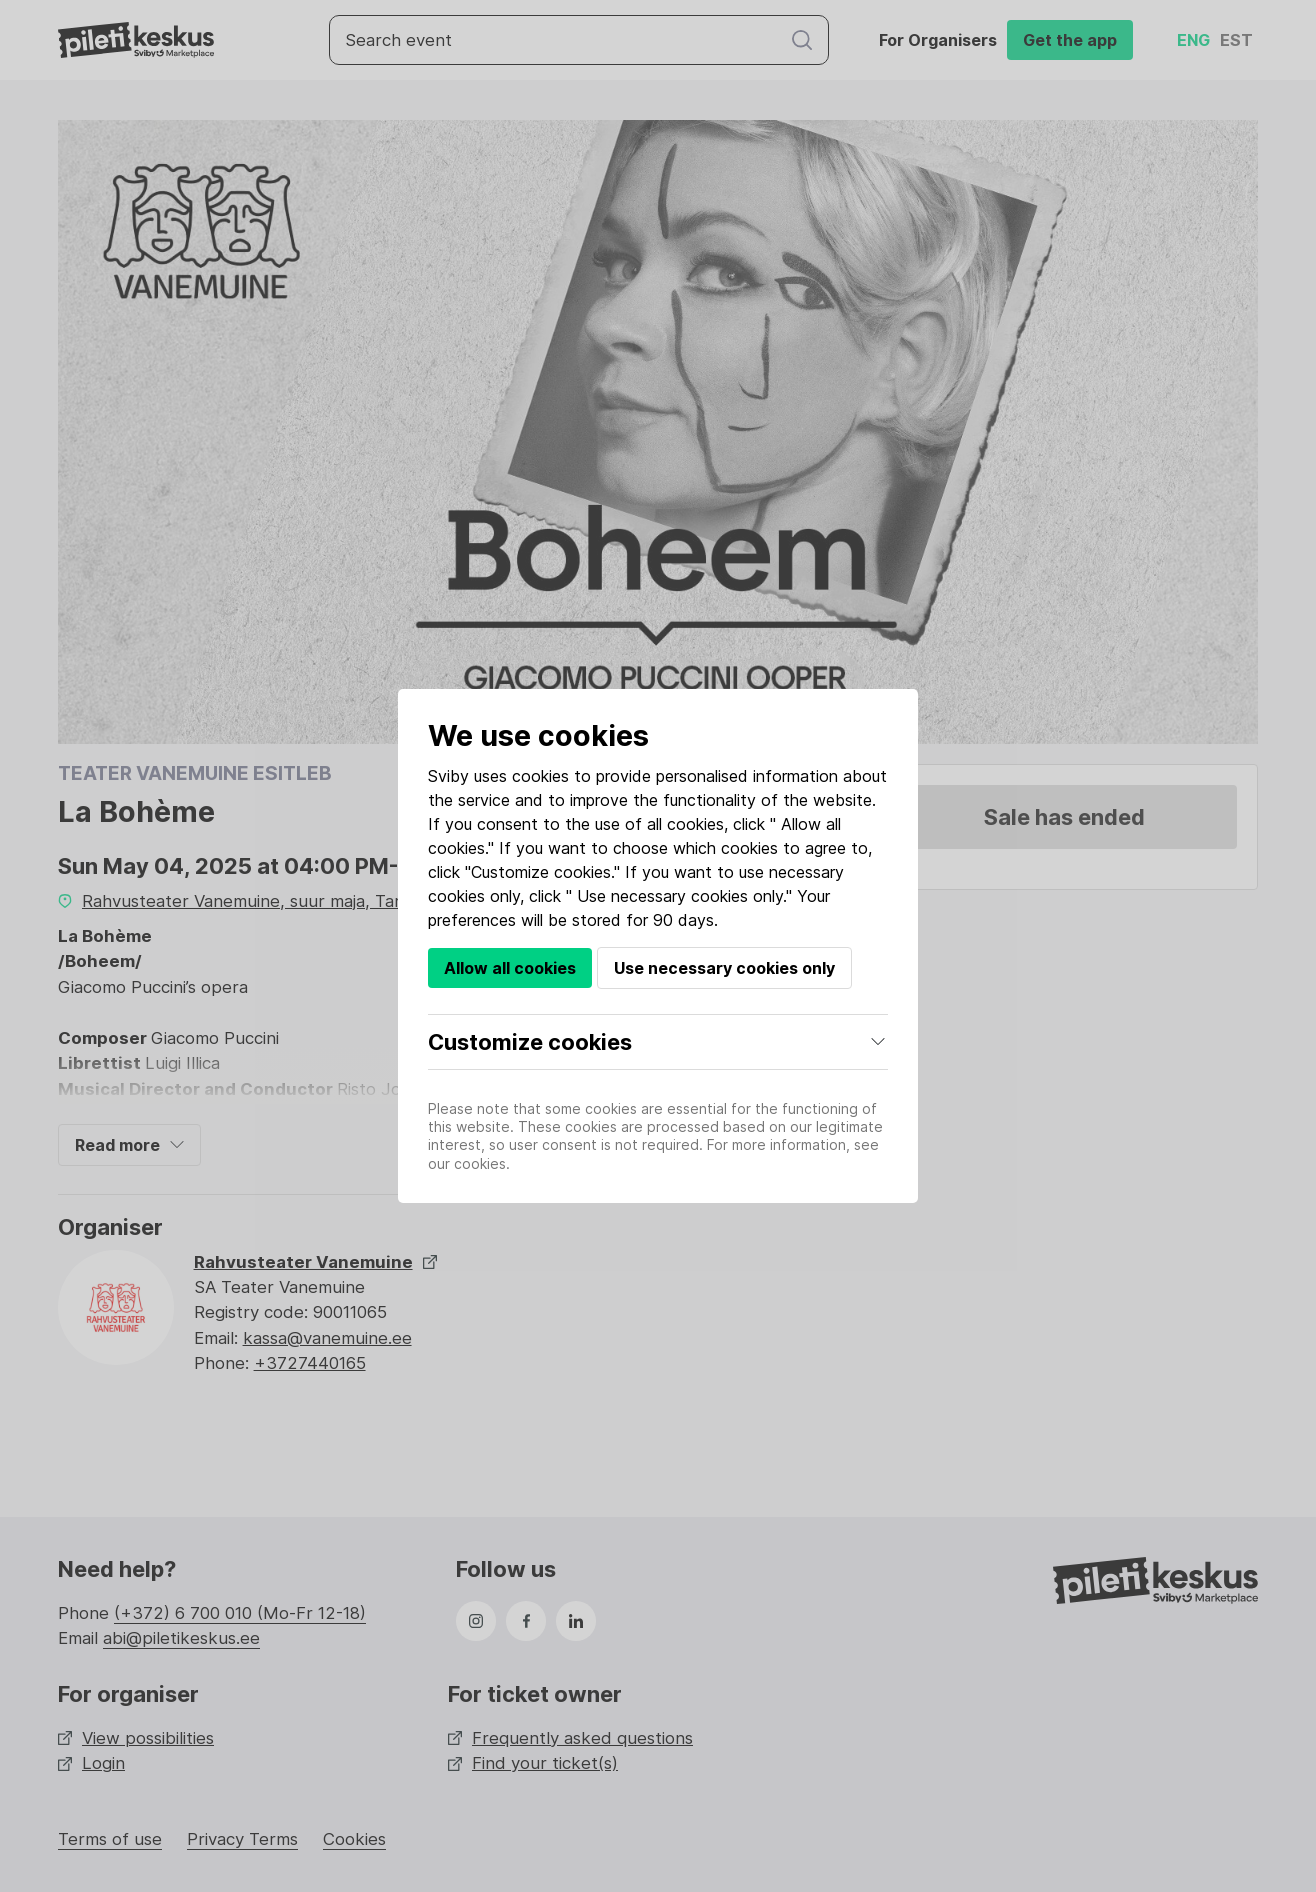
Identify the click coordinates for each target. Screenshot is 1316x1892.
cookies (540, 776)
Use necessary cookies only (724, 968)
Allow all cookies (510, 968)
